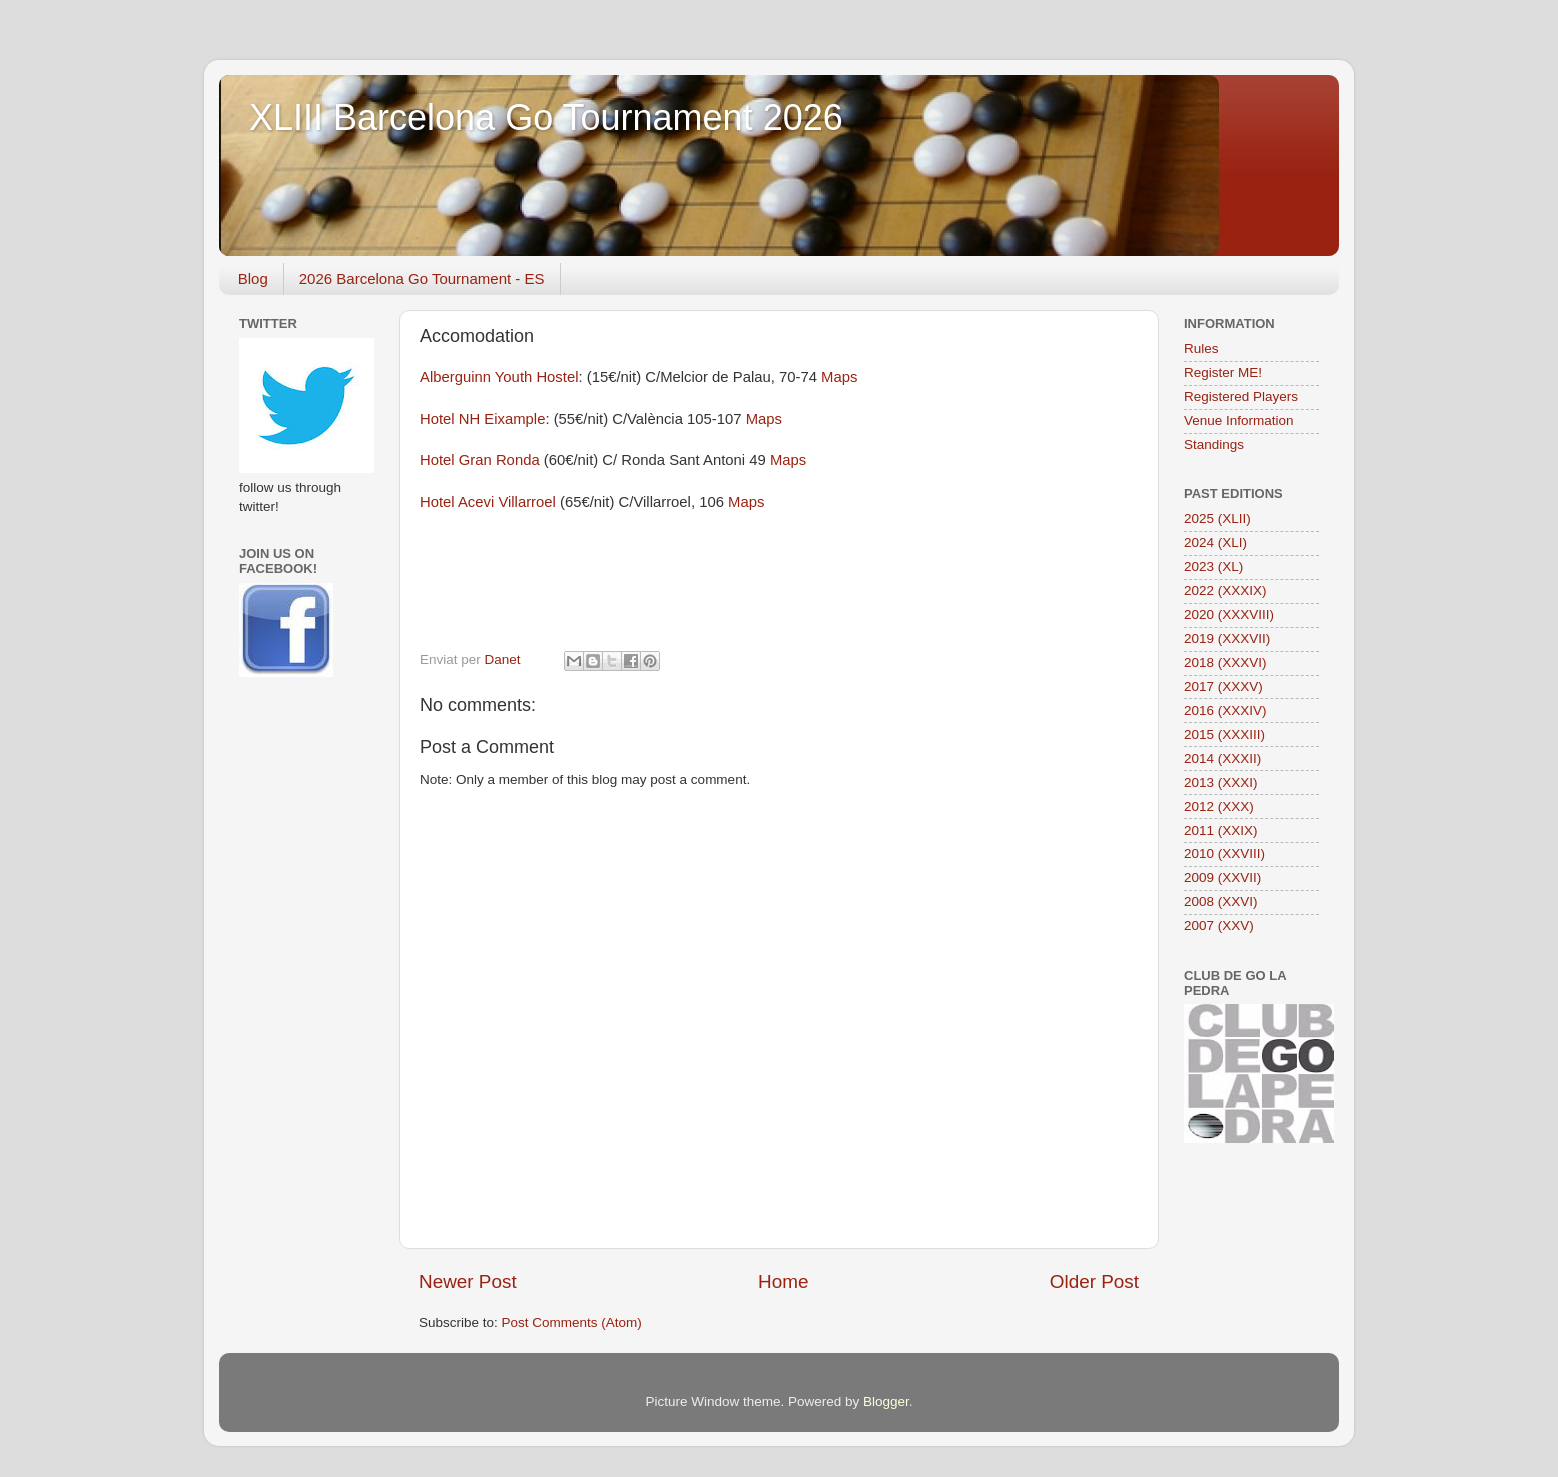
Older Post (1094, 1281)
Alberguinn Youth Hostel (499, 377)
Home (783, 1281)
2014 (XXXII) (1222, 758)
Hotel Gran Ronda (482, 460)
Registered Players (1241, 396)
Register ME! (1223, 372)
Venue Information (1239, 420)
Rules (1201, 348)
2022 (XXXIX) (1225, 590)
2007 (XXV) (1219, 925)
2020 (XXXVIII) (1229, 614)
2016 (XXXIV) (1225, 710)
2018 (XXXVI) (1225, 662)
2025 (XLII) (1217, 518)
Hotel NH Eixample (482, 419)
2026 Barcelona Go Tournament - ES (422, 278)
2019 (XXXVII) (1227, 638)
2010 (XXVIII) (1224, 853)
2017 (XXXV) (1223, 686)
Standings (1214, 444)
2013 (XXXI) (1221, 782)
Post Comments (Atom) (572, 1322)
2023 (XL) (1213, 566)
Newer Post (468, 1281)
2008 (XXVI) (1221, 901)
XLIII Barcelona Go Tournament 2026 (546, 117)
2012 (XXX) (1219, 806)
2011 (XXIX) (1221, 830)
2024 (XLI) (1215, 542)
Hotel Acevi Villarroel (488, 502)
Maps (839, 377)
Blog (253, 278)
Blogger (886, 1401)
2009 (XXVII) (1222, 877)
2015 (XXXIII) (1224, 734)
